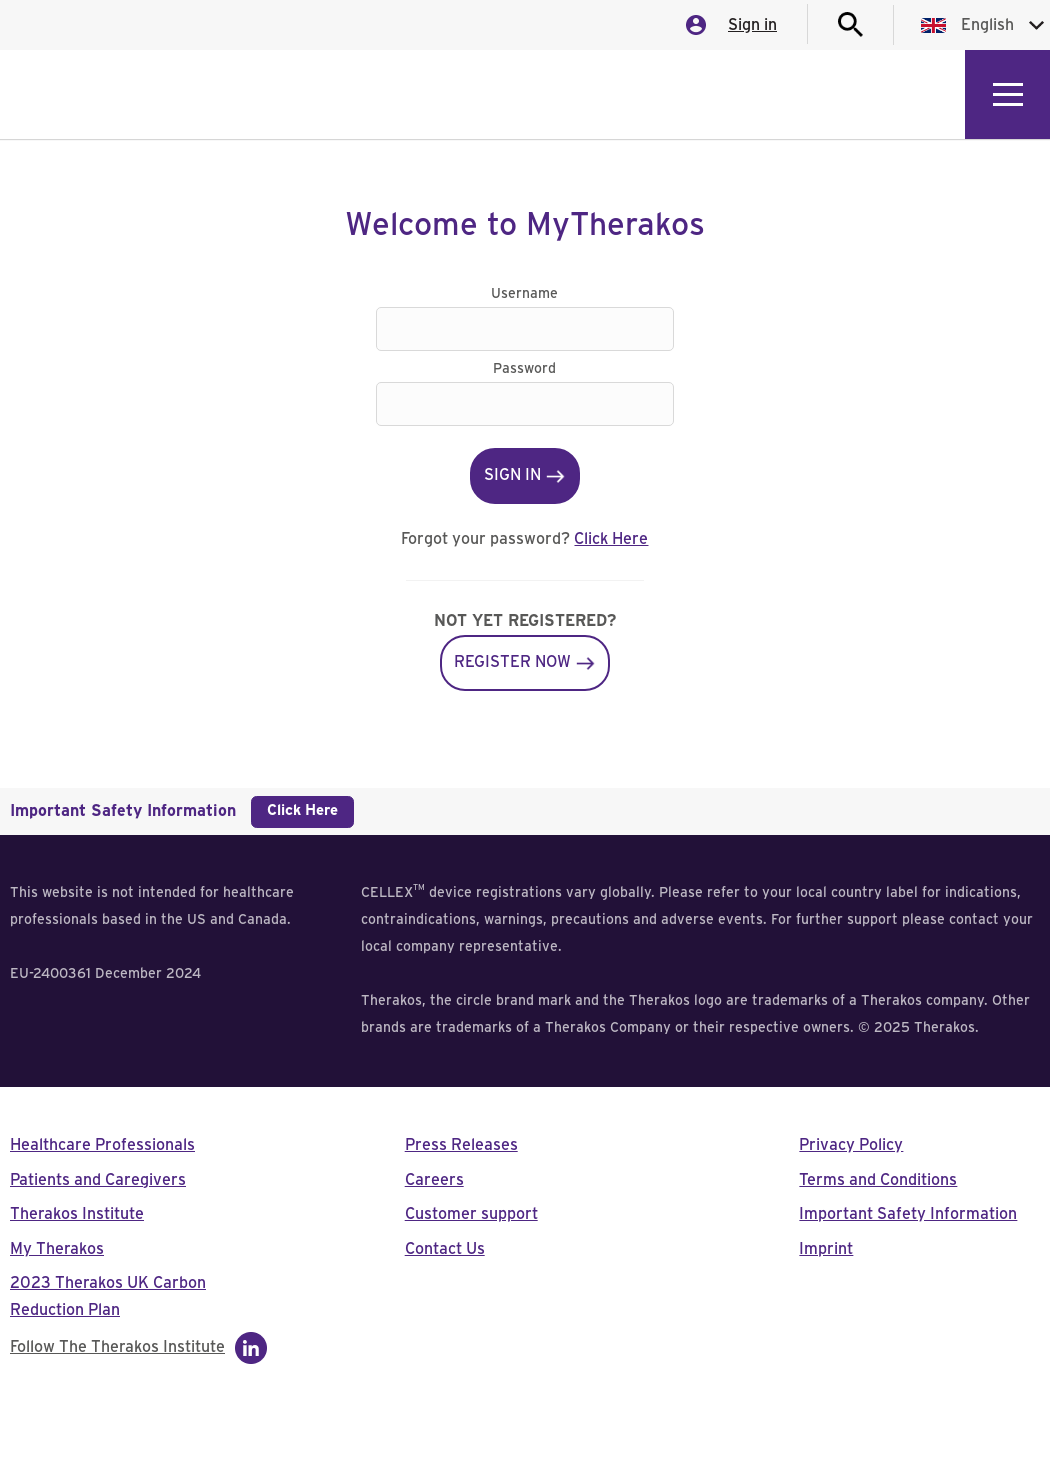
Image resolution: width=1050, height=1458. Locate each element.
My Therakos (57, 1249)
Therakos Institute (77, 1214)
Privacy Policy (851, 1145)
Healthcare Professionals (102, 1145)
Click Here (611, 539)
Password (524, 369)
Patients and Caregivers (98, 1180)
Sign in (752, 25)
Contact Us (445, 1249)
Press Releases (461, 1145)
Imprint (826, 1249)
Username (524, 294)
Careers (434, 1180)
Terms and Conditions (878, 1180)
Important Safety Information (908, 1214)
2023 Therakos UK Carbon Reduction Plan (108, 1296)
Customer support (471, 1214)
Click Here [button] (302, 810)
